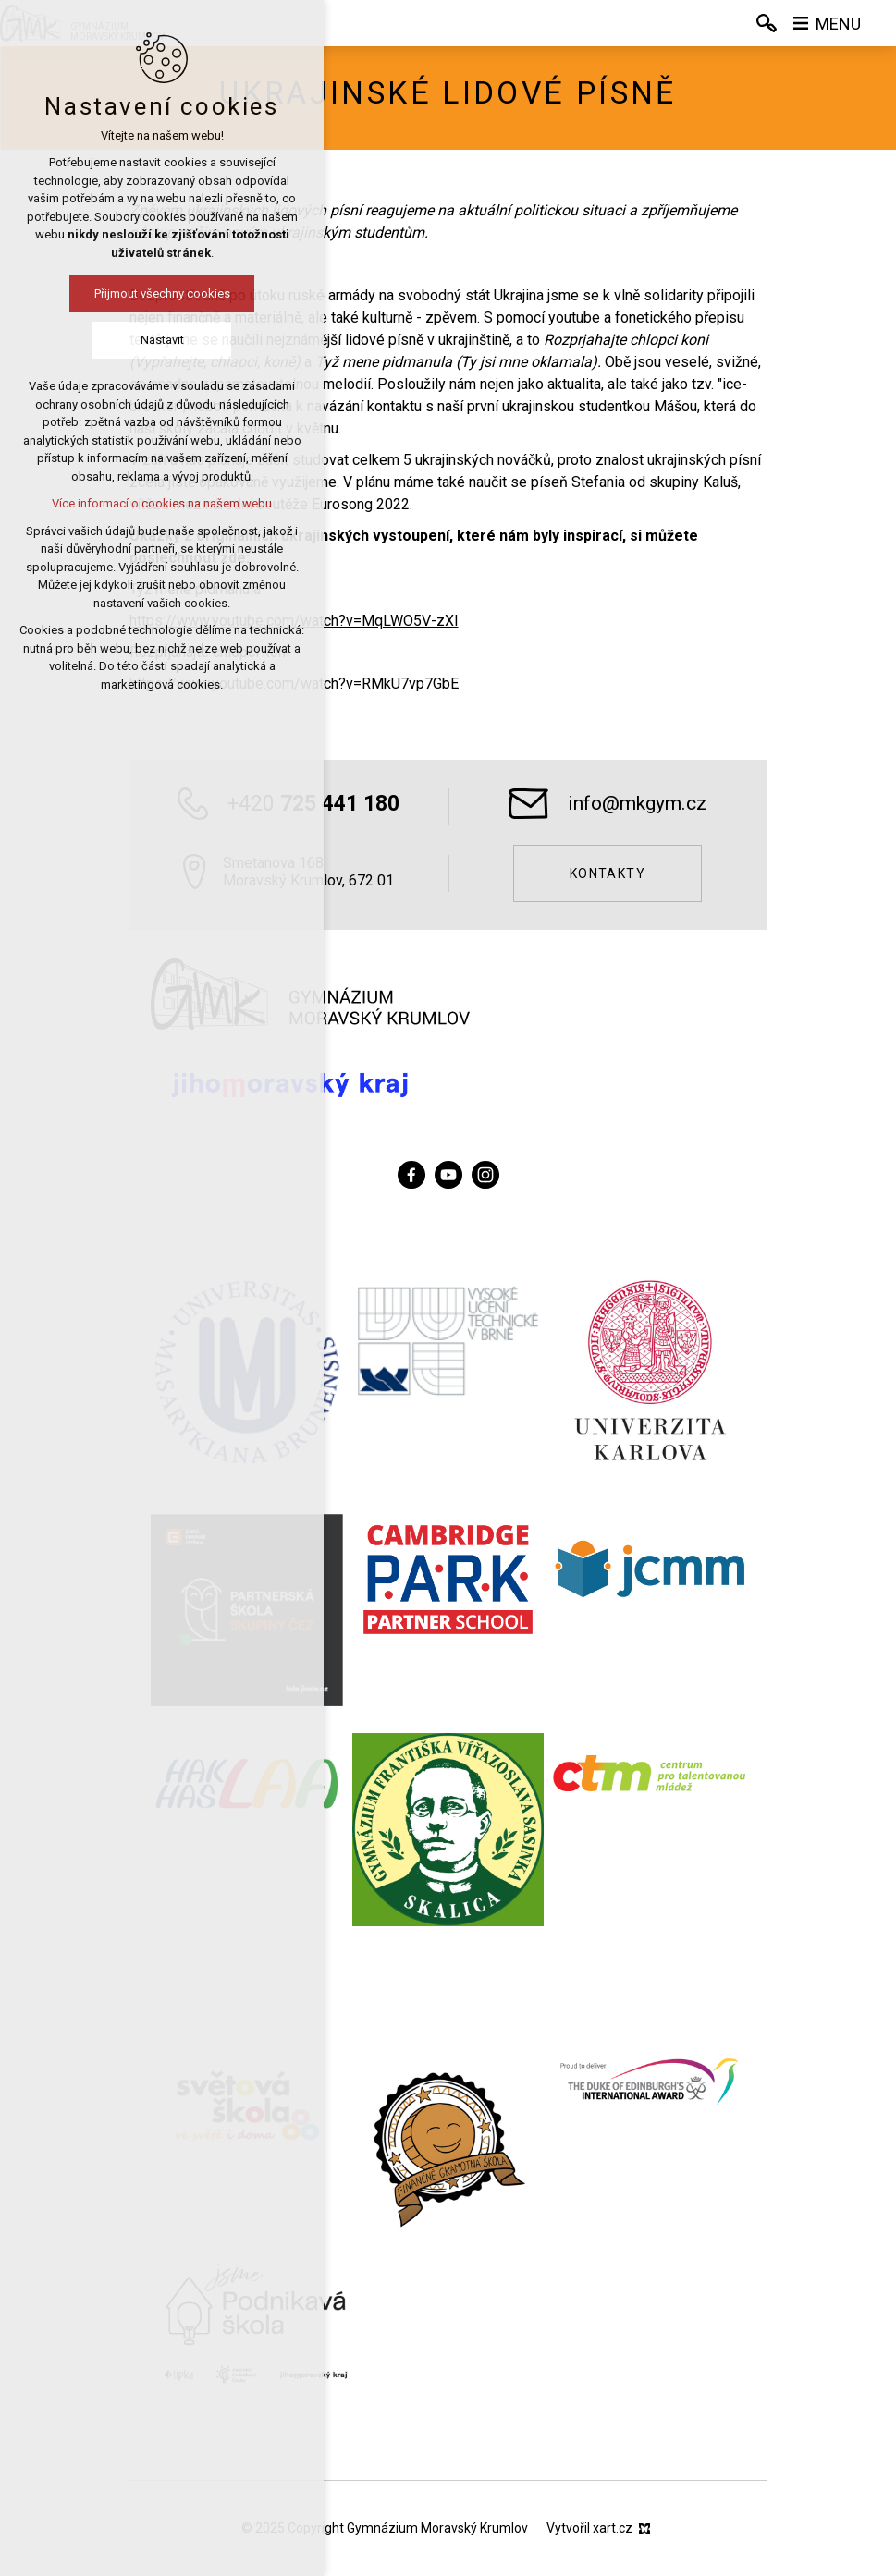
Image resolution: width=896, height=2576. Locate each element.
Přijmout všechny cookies (147, 293)
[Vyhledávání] (766, 23)
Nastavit (147, 340)
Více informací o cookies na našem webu (148, 503)
